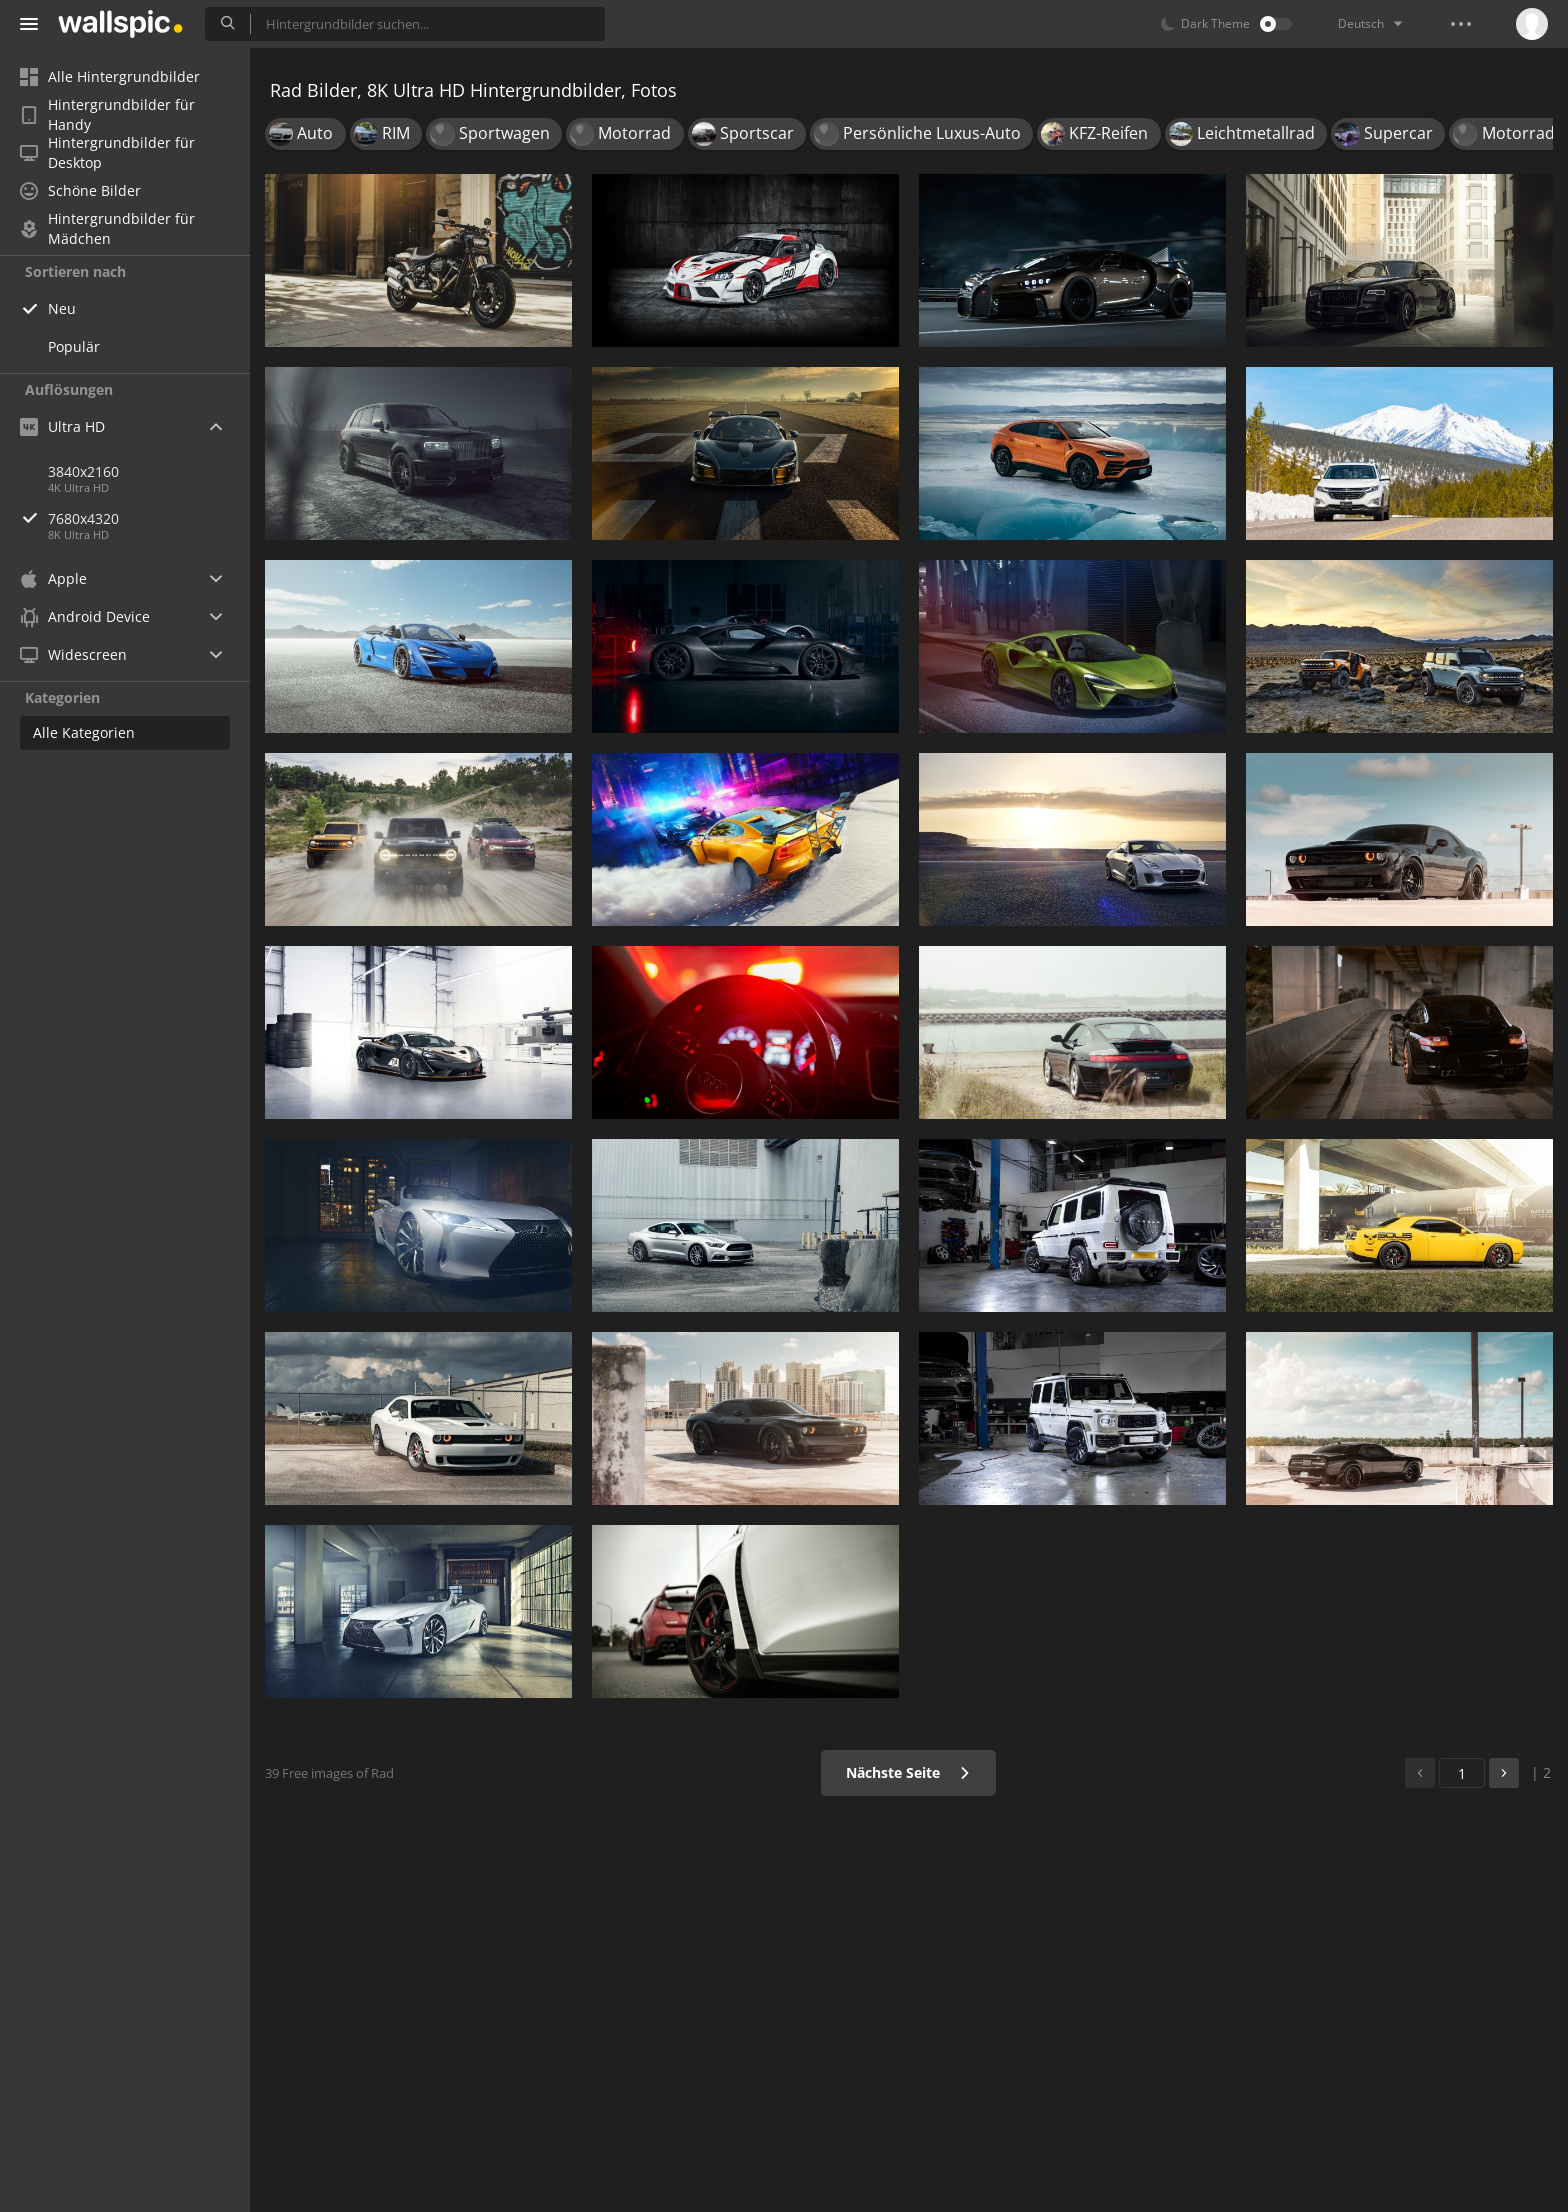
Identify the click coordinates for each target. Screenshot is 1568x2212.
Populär (74, 346)
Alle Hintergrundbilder (110, 76)
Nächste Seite (908, 1772)
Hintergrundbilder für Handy (107, 115)
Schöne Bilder (80, 190)
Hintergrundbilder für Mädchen (107, 229)
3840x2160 (83, 471)
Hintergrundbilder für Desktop (107, 153)
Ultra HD (62, 426)
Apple (53, 578)
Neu (62, 308)
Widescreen (73, 654)
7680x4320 (149, 518)
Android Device (85, 617)
